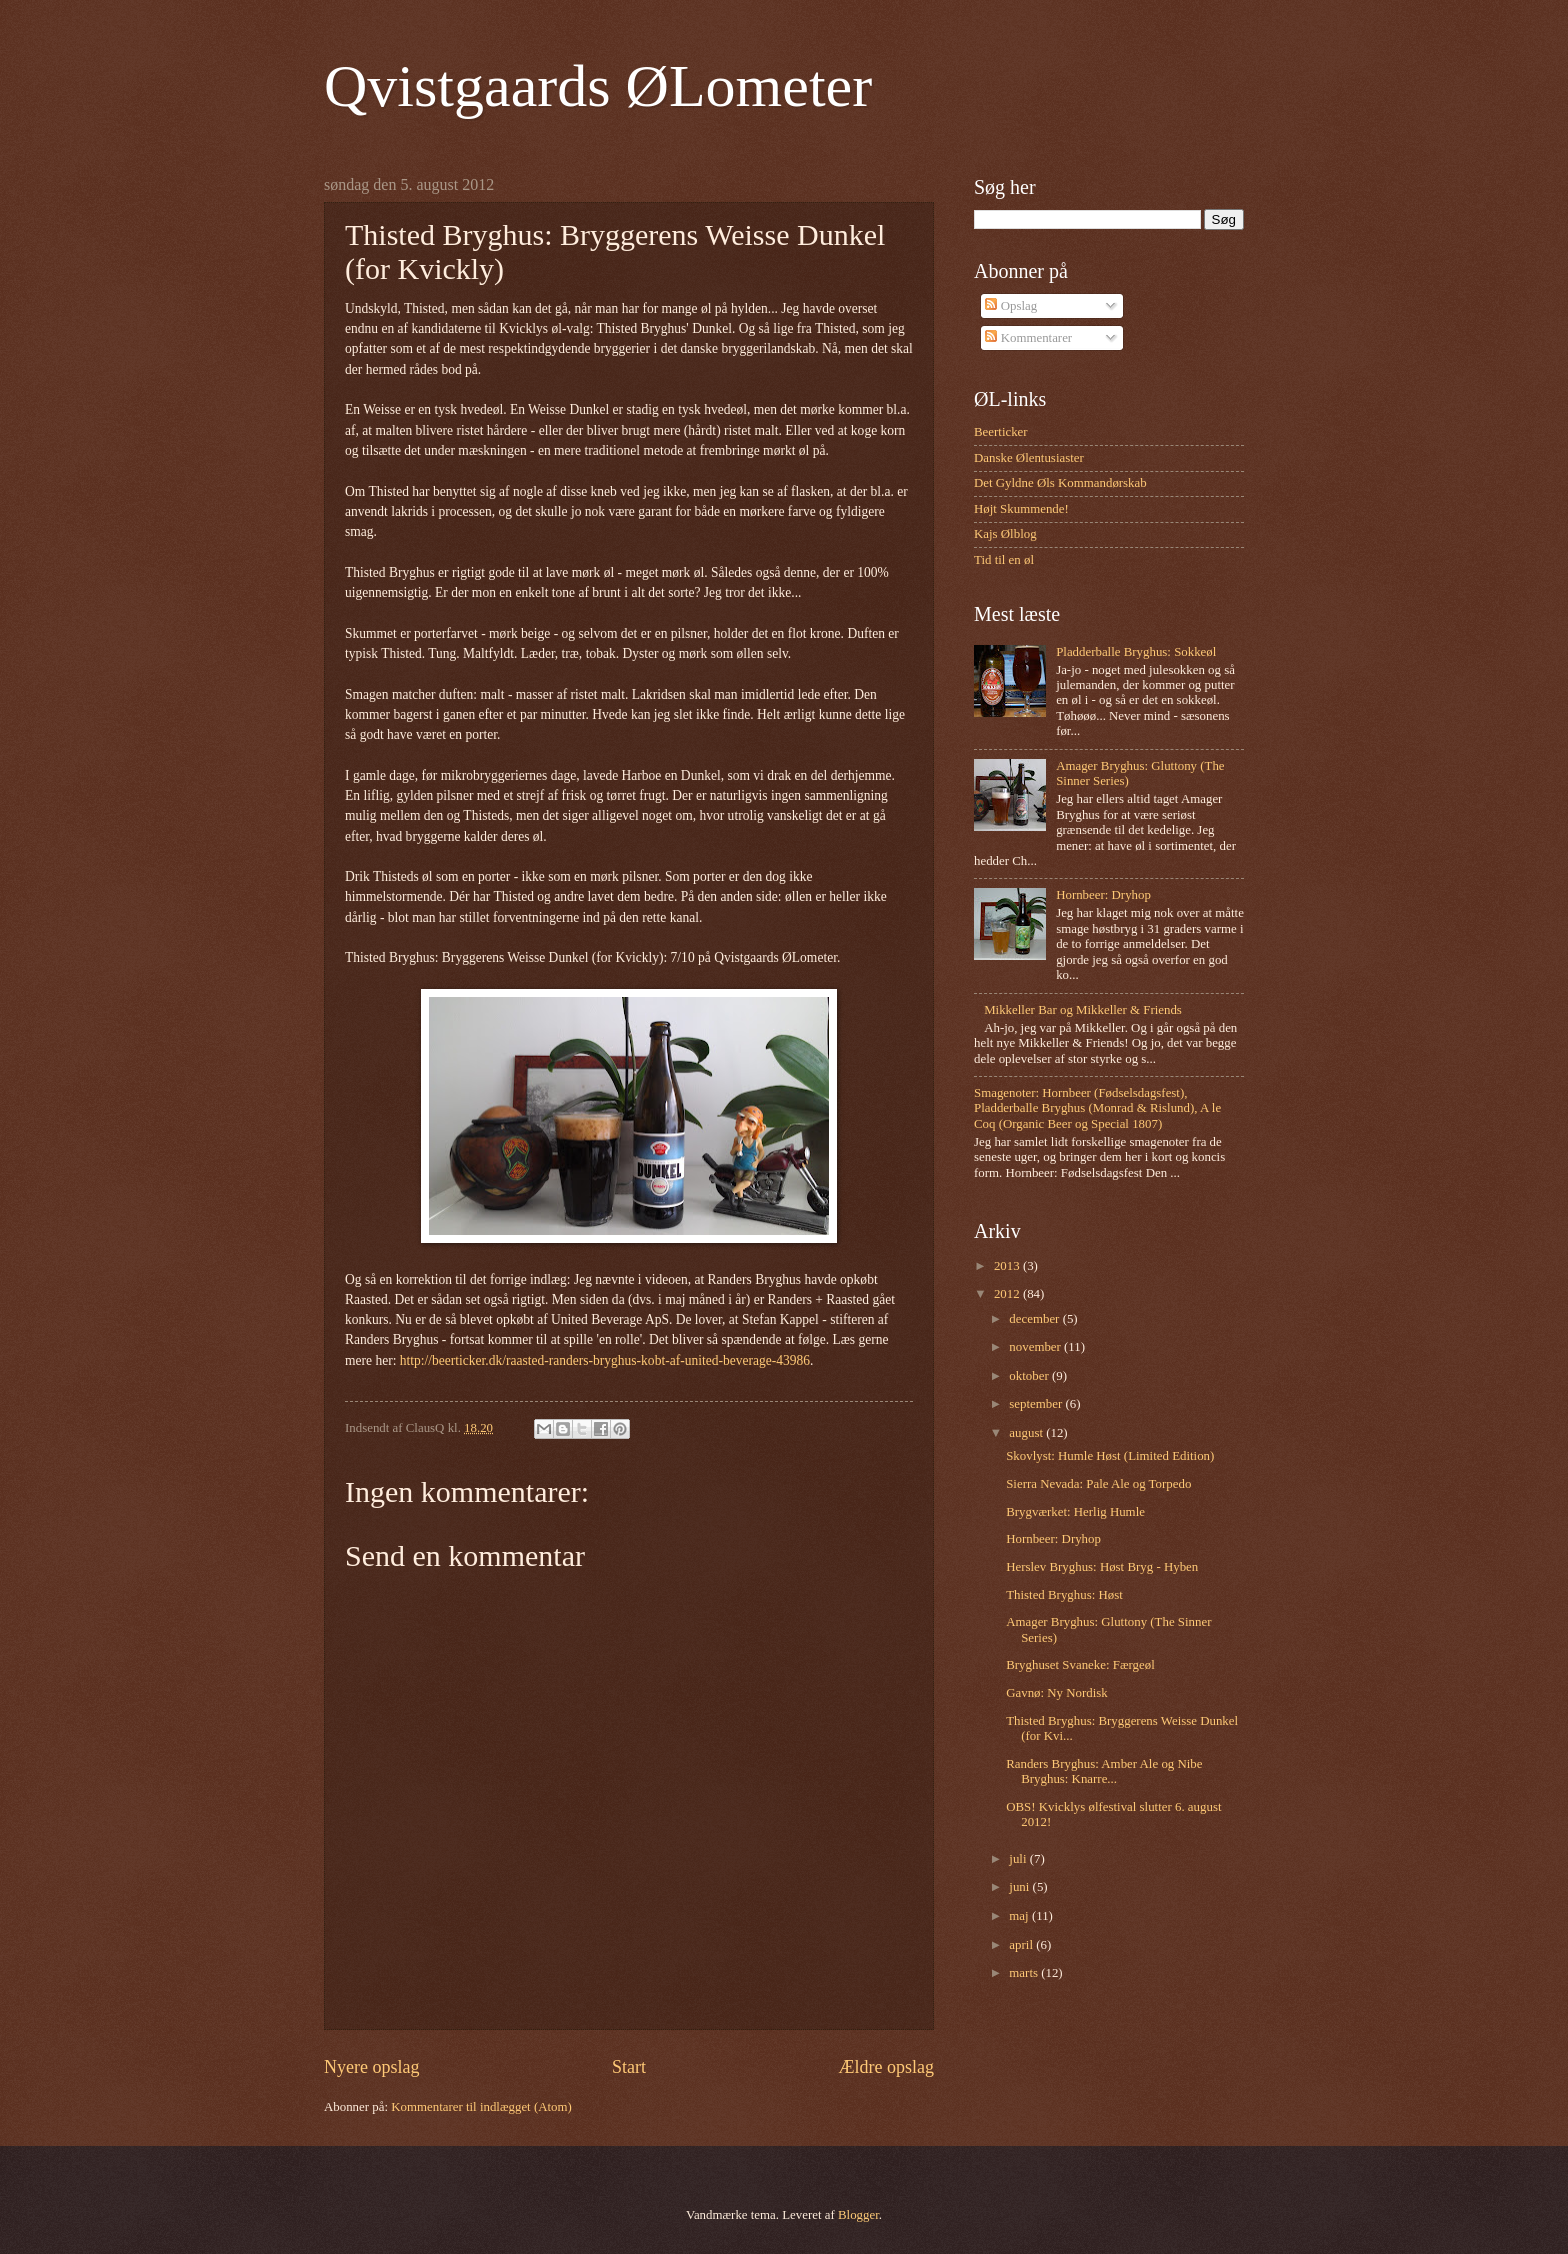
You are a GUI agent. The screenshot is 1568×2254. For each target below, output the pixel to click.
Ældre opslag (886, 2067)
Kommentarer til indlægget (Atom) (481, 2107)
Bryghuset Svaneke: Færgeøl (1080, 1665)
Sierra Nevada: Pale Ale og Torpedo (1098, 1484)
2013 (1008, 1266)
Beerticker (1001, 432)
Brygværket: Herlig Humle (1075, 1512)
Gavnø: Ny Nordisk (1057, 1693)
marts (1025, 1973)
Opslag (1011, 306)
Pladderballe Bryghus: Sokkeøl (1136, 652)
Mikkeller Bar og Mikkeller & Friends (1083, 1010)
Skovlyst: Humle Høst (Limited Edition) (1110, 1456)
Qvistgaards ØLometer (598, 86)
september (1037, 1404)
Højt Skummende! (1021, 509)
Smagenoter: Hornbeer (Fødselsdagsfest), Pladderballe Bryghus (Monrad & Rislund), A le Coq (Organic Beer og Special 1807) (1097, 1108)
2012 (1008, 1294)
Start (629, 2067)
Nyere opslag (372, 2067)
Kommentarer (1028, 338)
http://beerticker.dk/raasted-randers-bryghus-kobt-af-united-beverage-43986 (605, 1360)
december (1035, 1319)
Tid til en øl (1004, 560)
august (1027, 1433)
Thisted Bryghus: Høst (1064, 1595)
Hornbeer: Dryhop (1103, 895)
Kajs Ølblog (1005, 534)
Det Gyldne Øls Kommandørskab (1060, 483)
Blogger (858, 2215)
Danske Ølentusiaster (1029, 458)
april (1022, 1945)
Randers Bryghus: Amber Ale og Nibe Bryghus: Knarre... (1104, 1771)
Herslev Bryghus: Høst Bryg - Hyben (1102, 1567)
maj (1020, 1916)
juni (1020, 1887)
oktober (1030, 1376)
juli (1019, 1859)
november (1036, 1347)
